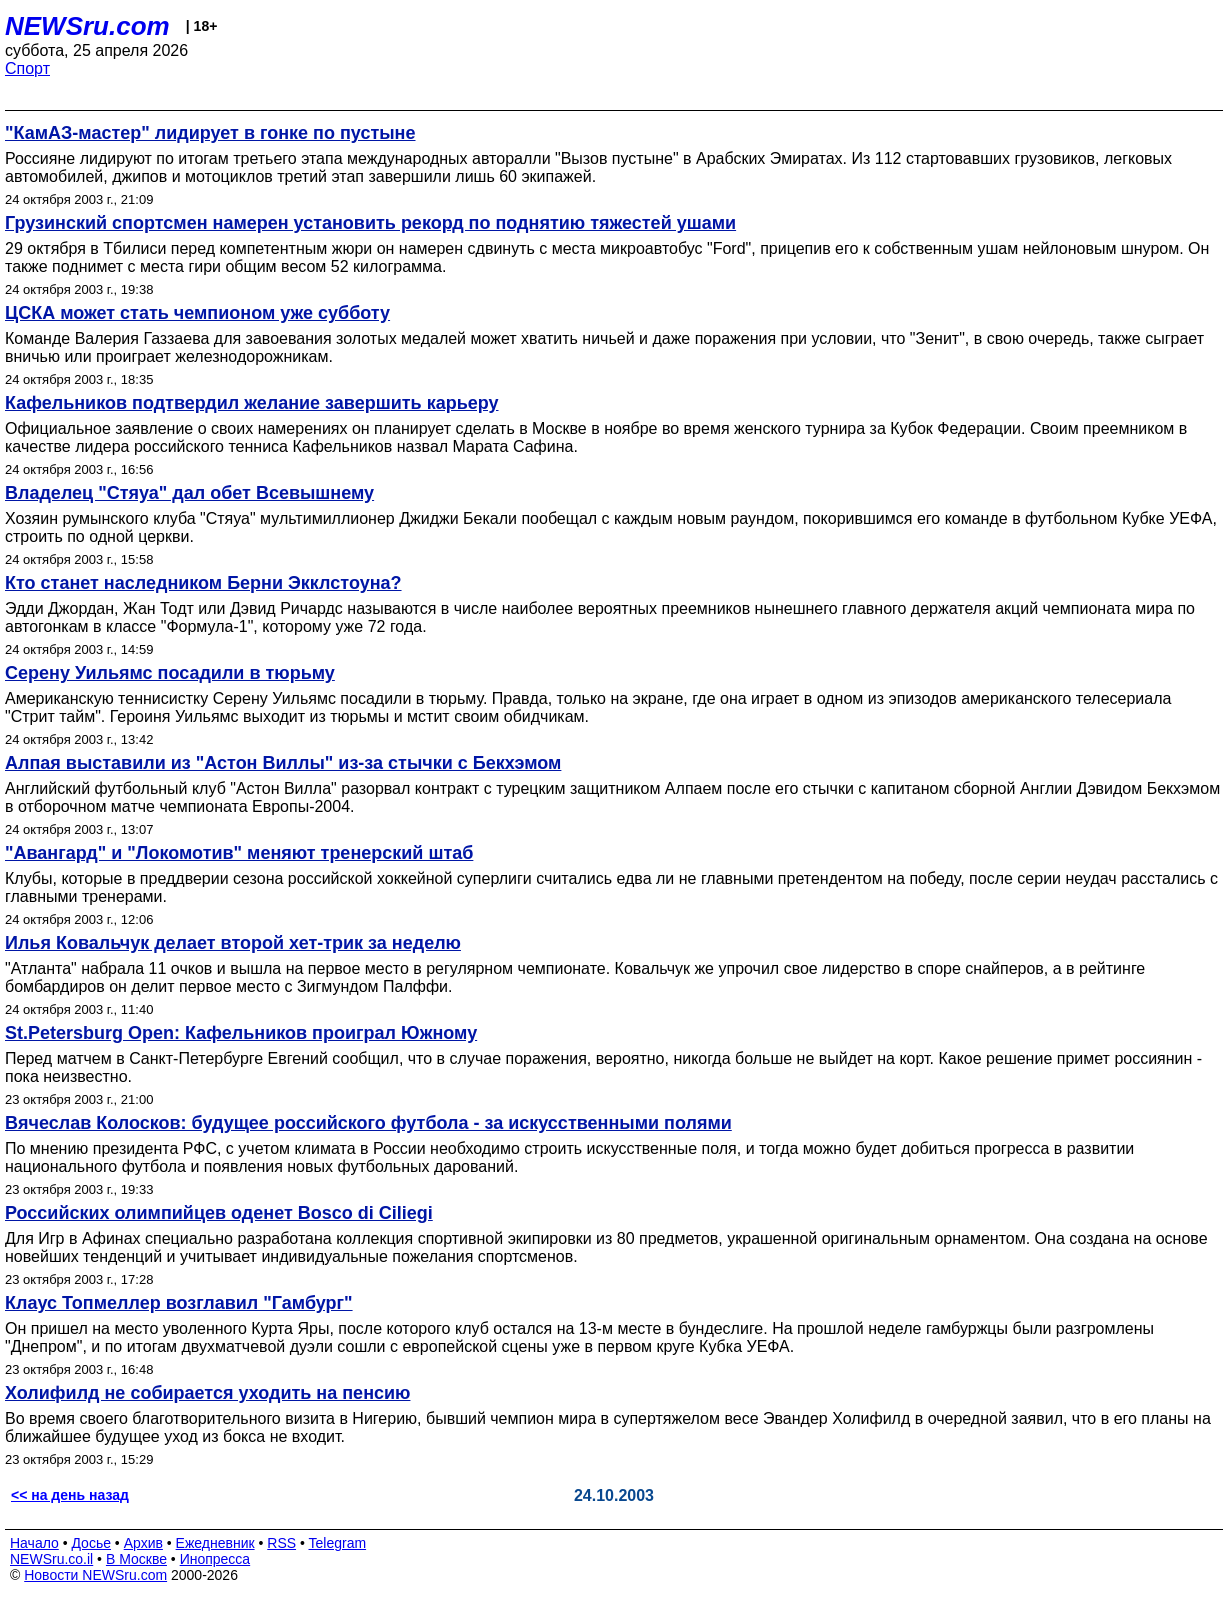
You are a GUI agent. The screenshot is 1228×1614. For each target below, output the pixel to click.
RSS (281, 1543)
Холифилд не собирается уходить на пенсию (207, 1393)
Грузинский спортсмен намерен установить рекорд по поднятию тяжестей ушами (370, 223)
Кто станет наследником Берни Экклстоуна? (203, 583)
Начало (34, 1543)
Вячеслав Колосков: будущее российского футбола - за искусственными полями (368, 1123)
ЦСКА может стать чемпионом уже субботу (197, 313)
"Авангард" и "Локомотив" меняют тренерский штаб (239, 853)
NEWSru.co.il (51, 1559)
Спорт (27, 68)
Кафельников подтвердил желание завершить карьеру (252, 403)
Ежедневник (215, 1543)
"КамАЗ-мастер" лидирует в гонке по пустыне (210, 133)
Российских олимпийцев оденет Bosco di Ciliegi (219, 1213)
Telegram (338, 1543)
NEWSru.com (87, 26)
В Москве (136, 1559)
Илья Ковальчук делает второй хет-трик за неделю (233, 943)
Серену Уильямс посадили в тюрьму (170, 673)
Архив (143, 1543)
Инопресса (215, 1559)
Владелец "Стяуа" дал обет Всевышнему (189, 493)
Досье (91, 1543)
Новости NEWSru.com (95, 1575)
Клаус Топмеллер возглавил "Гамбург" (179, 1303)
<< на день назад (70, 1495)
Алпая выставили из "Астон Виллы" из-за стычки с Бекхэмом (283, 763)
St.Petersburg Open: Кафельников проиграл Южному (241, 1033)
